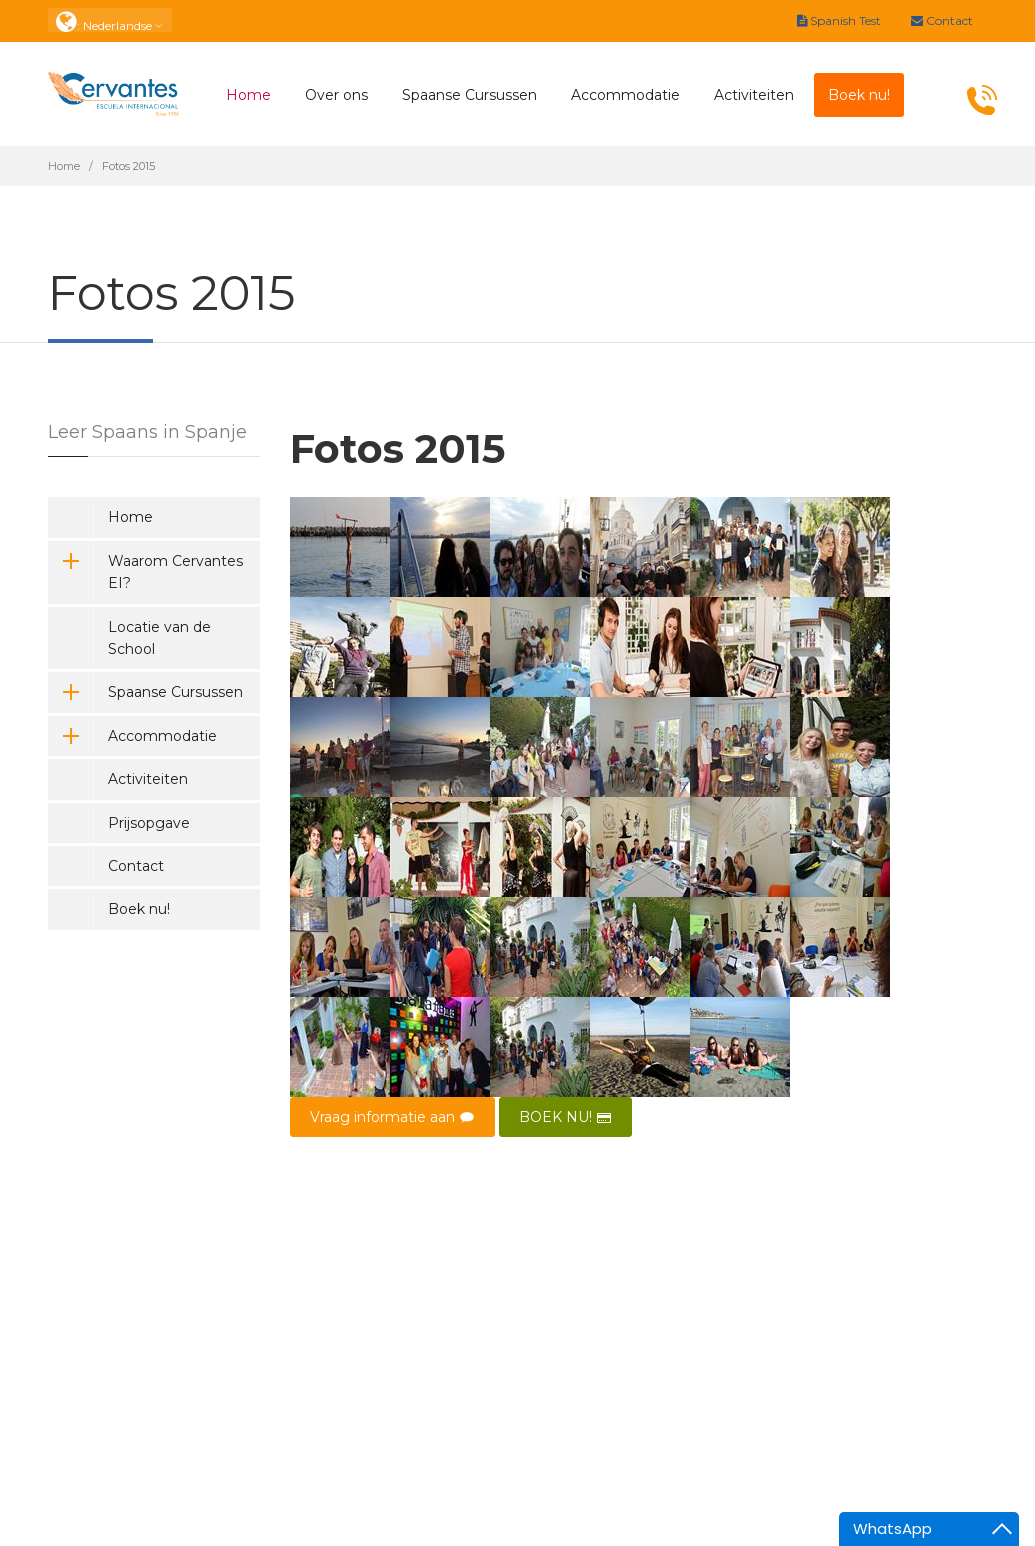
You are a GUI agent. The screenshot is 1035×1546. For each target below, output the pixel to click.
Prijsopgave (149, 823)
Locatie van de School (159, 638)
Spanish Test (839, 20)
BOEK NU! (565, 1117)
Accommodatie (625, 95)
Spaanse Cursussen (469, 95)
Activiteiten (754, 95)
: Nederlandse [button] (110, 20)
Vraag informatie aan (392, 1117)
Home (248, 95)
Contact (942, 20)
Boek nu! (139, 909)
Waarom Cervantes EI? (145, 572)
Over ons (336, 95)
